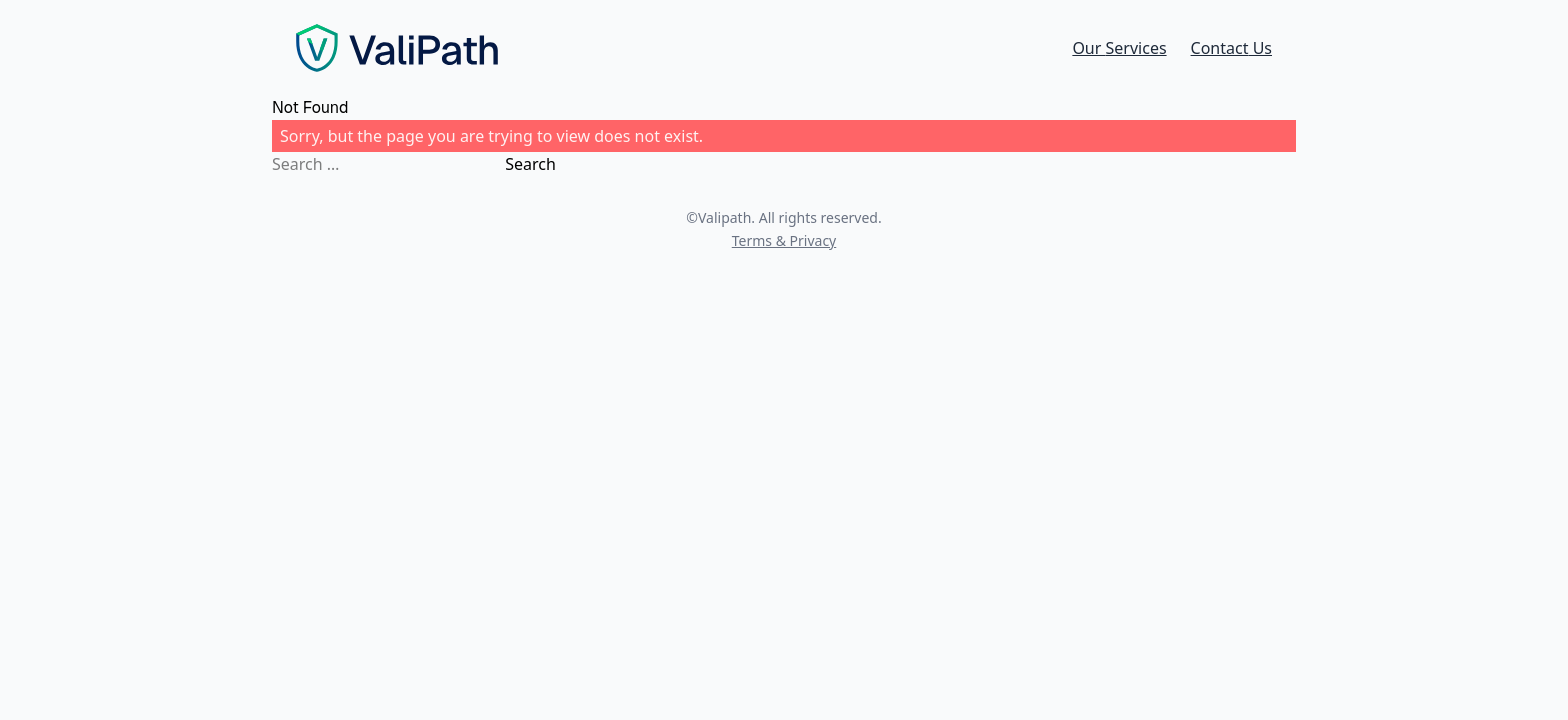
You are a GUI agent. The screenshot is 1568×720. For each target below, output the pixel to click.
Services (1119, 48)
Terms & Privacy (784, 240)
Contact (1231, 48)
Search (530, 164)
